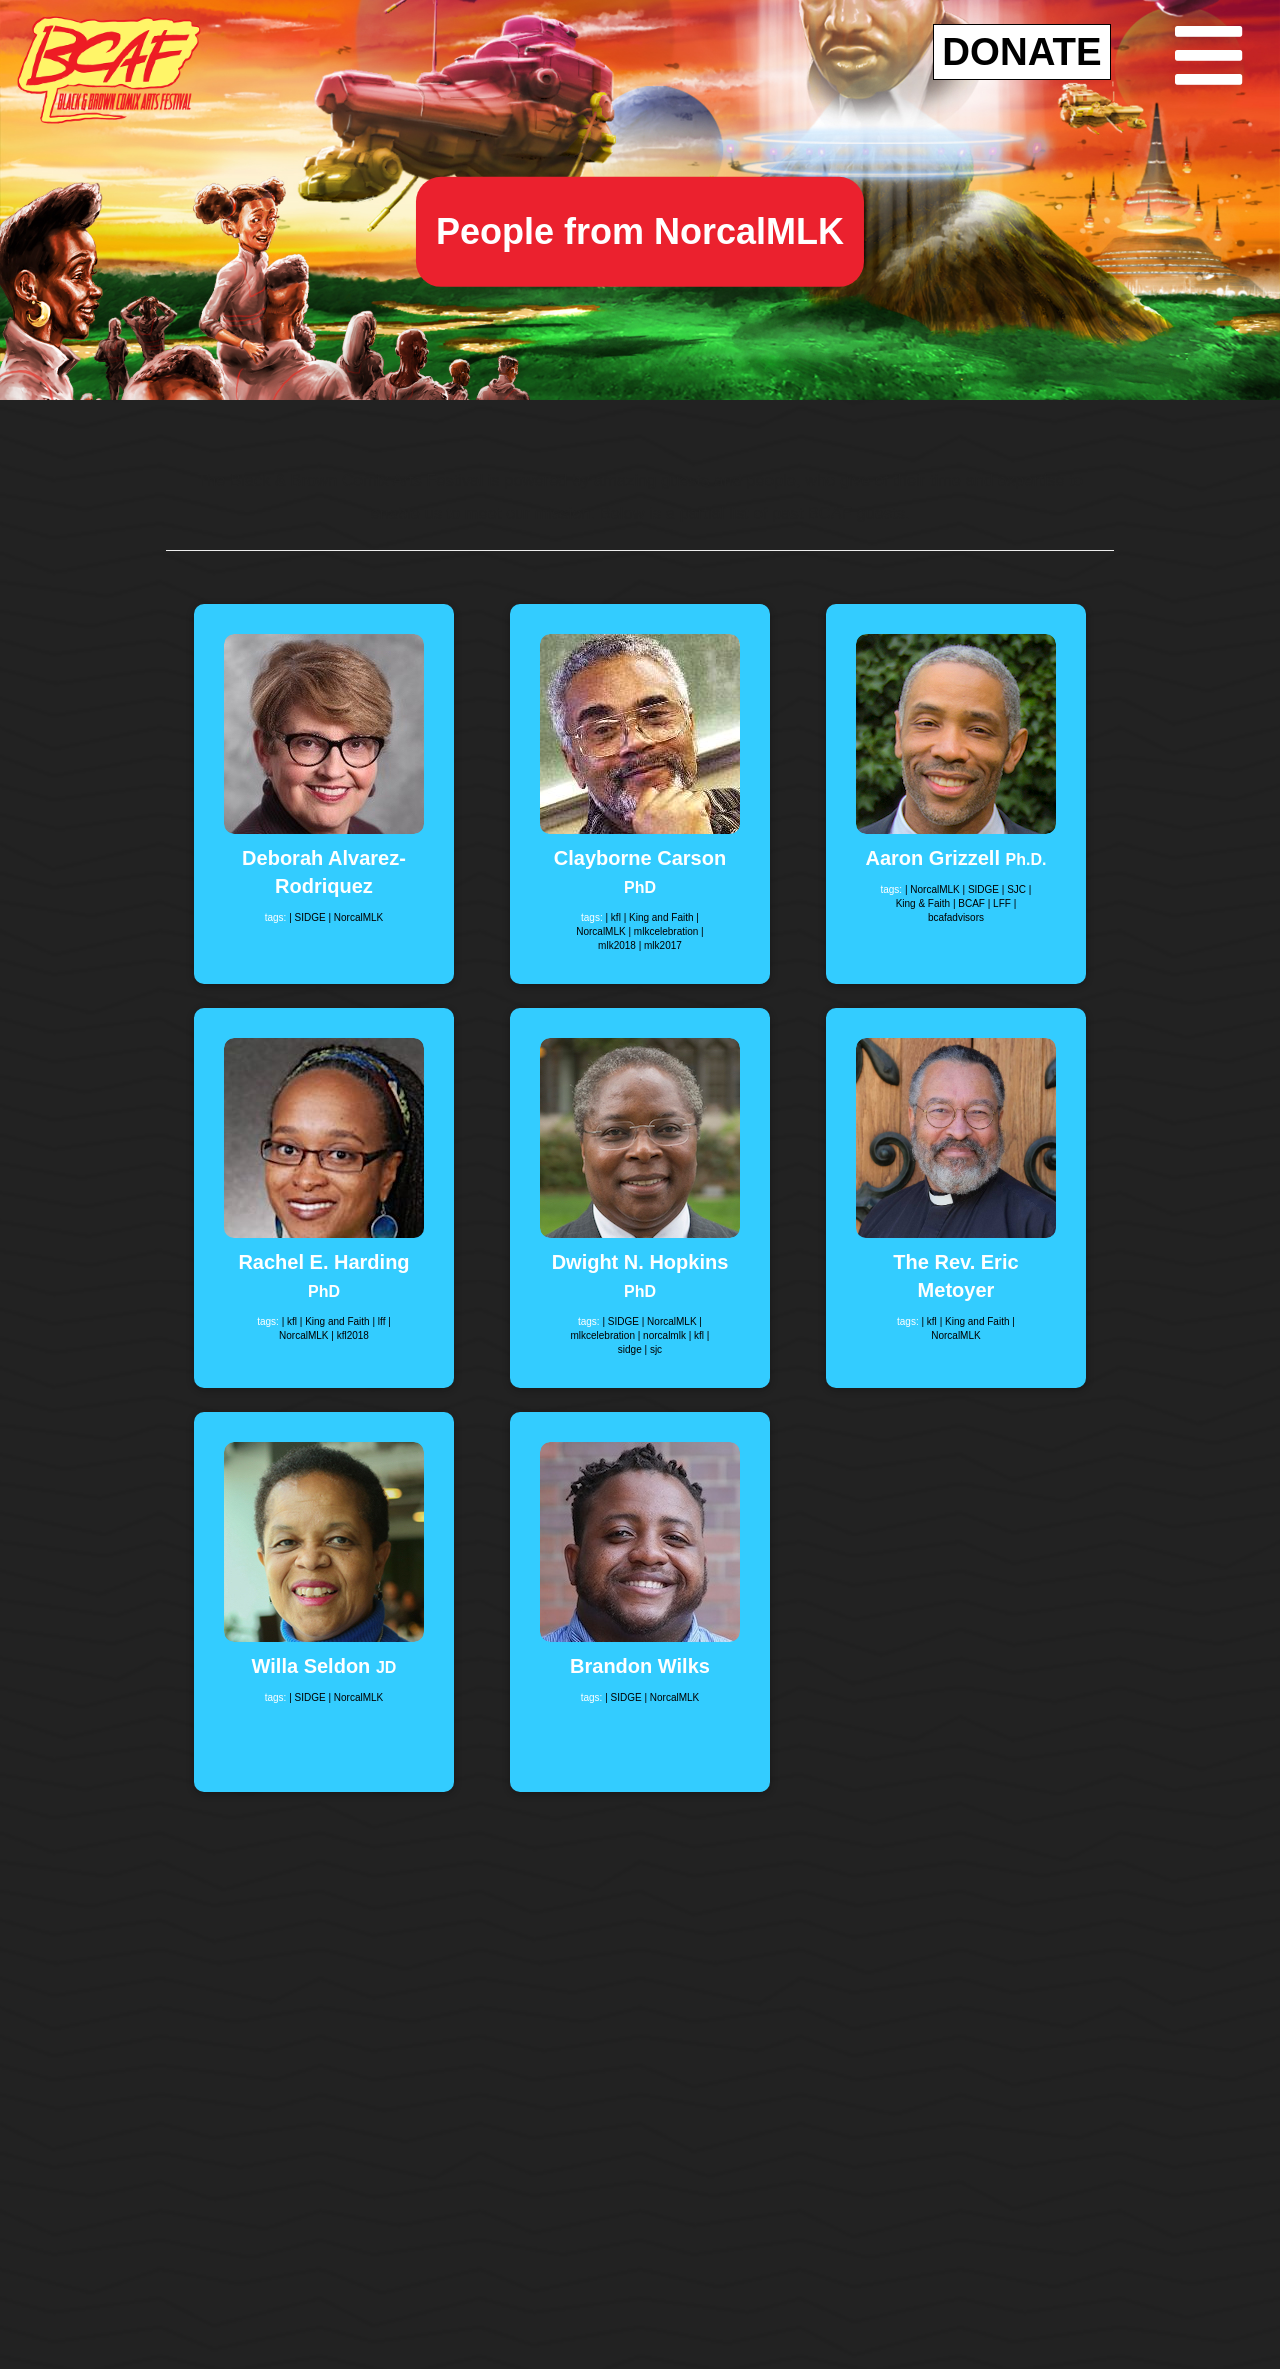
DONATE (1021, 51)
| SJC (1015, 889)
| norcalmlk (663, 1335)
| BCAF (970, 903)
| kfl (614, 917)
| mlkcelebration (664, 931)
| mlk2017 (660, 945)
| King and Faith (660, 917)
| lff (380, 1321)
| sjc (654, 1349)
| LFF (1001, 903)
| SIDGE (308, 917)
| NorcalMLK (355, 917)
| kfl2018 (350, 1335)
